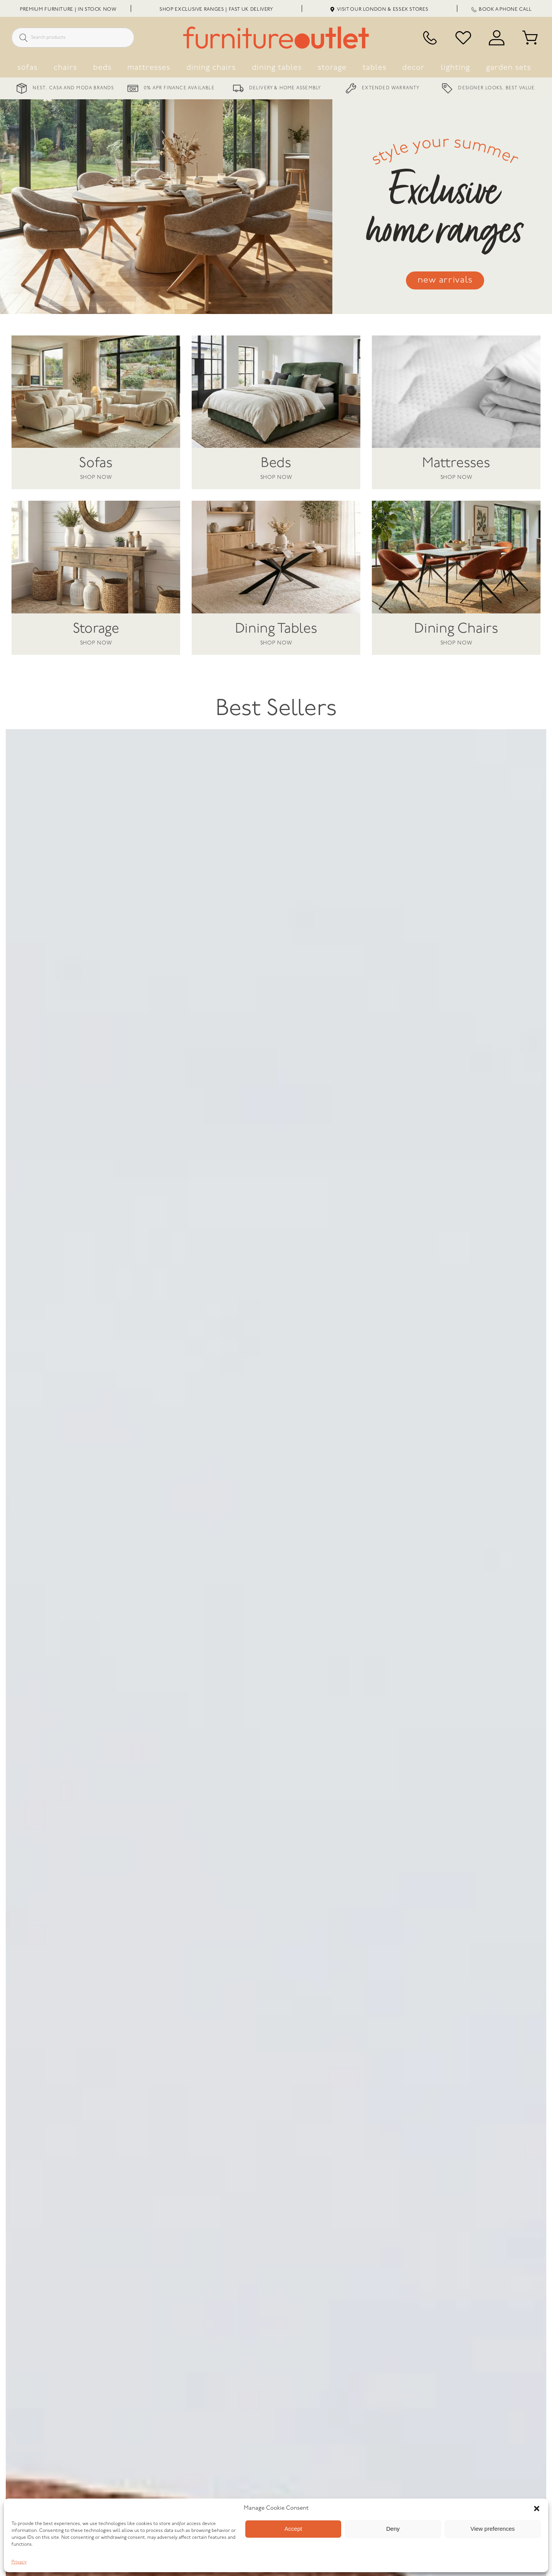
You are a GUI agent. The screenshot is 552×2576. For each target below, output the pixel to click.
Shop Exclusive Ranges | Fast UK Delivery (216, 9)
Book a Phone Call (502, 9)
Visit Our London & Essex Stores (379, 9)
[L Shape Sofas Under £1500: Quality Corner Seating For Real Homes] (161, 2434)
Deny (392, 2528)
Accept (293, 2528)
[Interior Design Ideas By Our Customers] (391, 2434)
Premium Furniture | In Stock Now (68, 9)
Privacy (19, 2562)
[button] (536, 2508)
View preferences (492, 2528)
